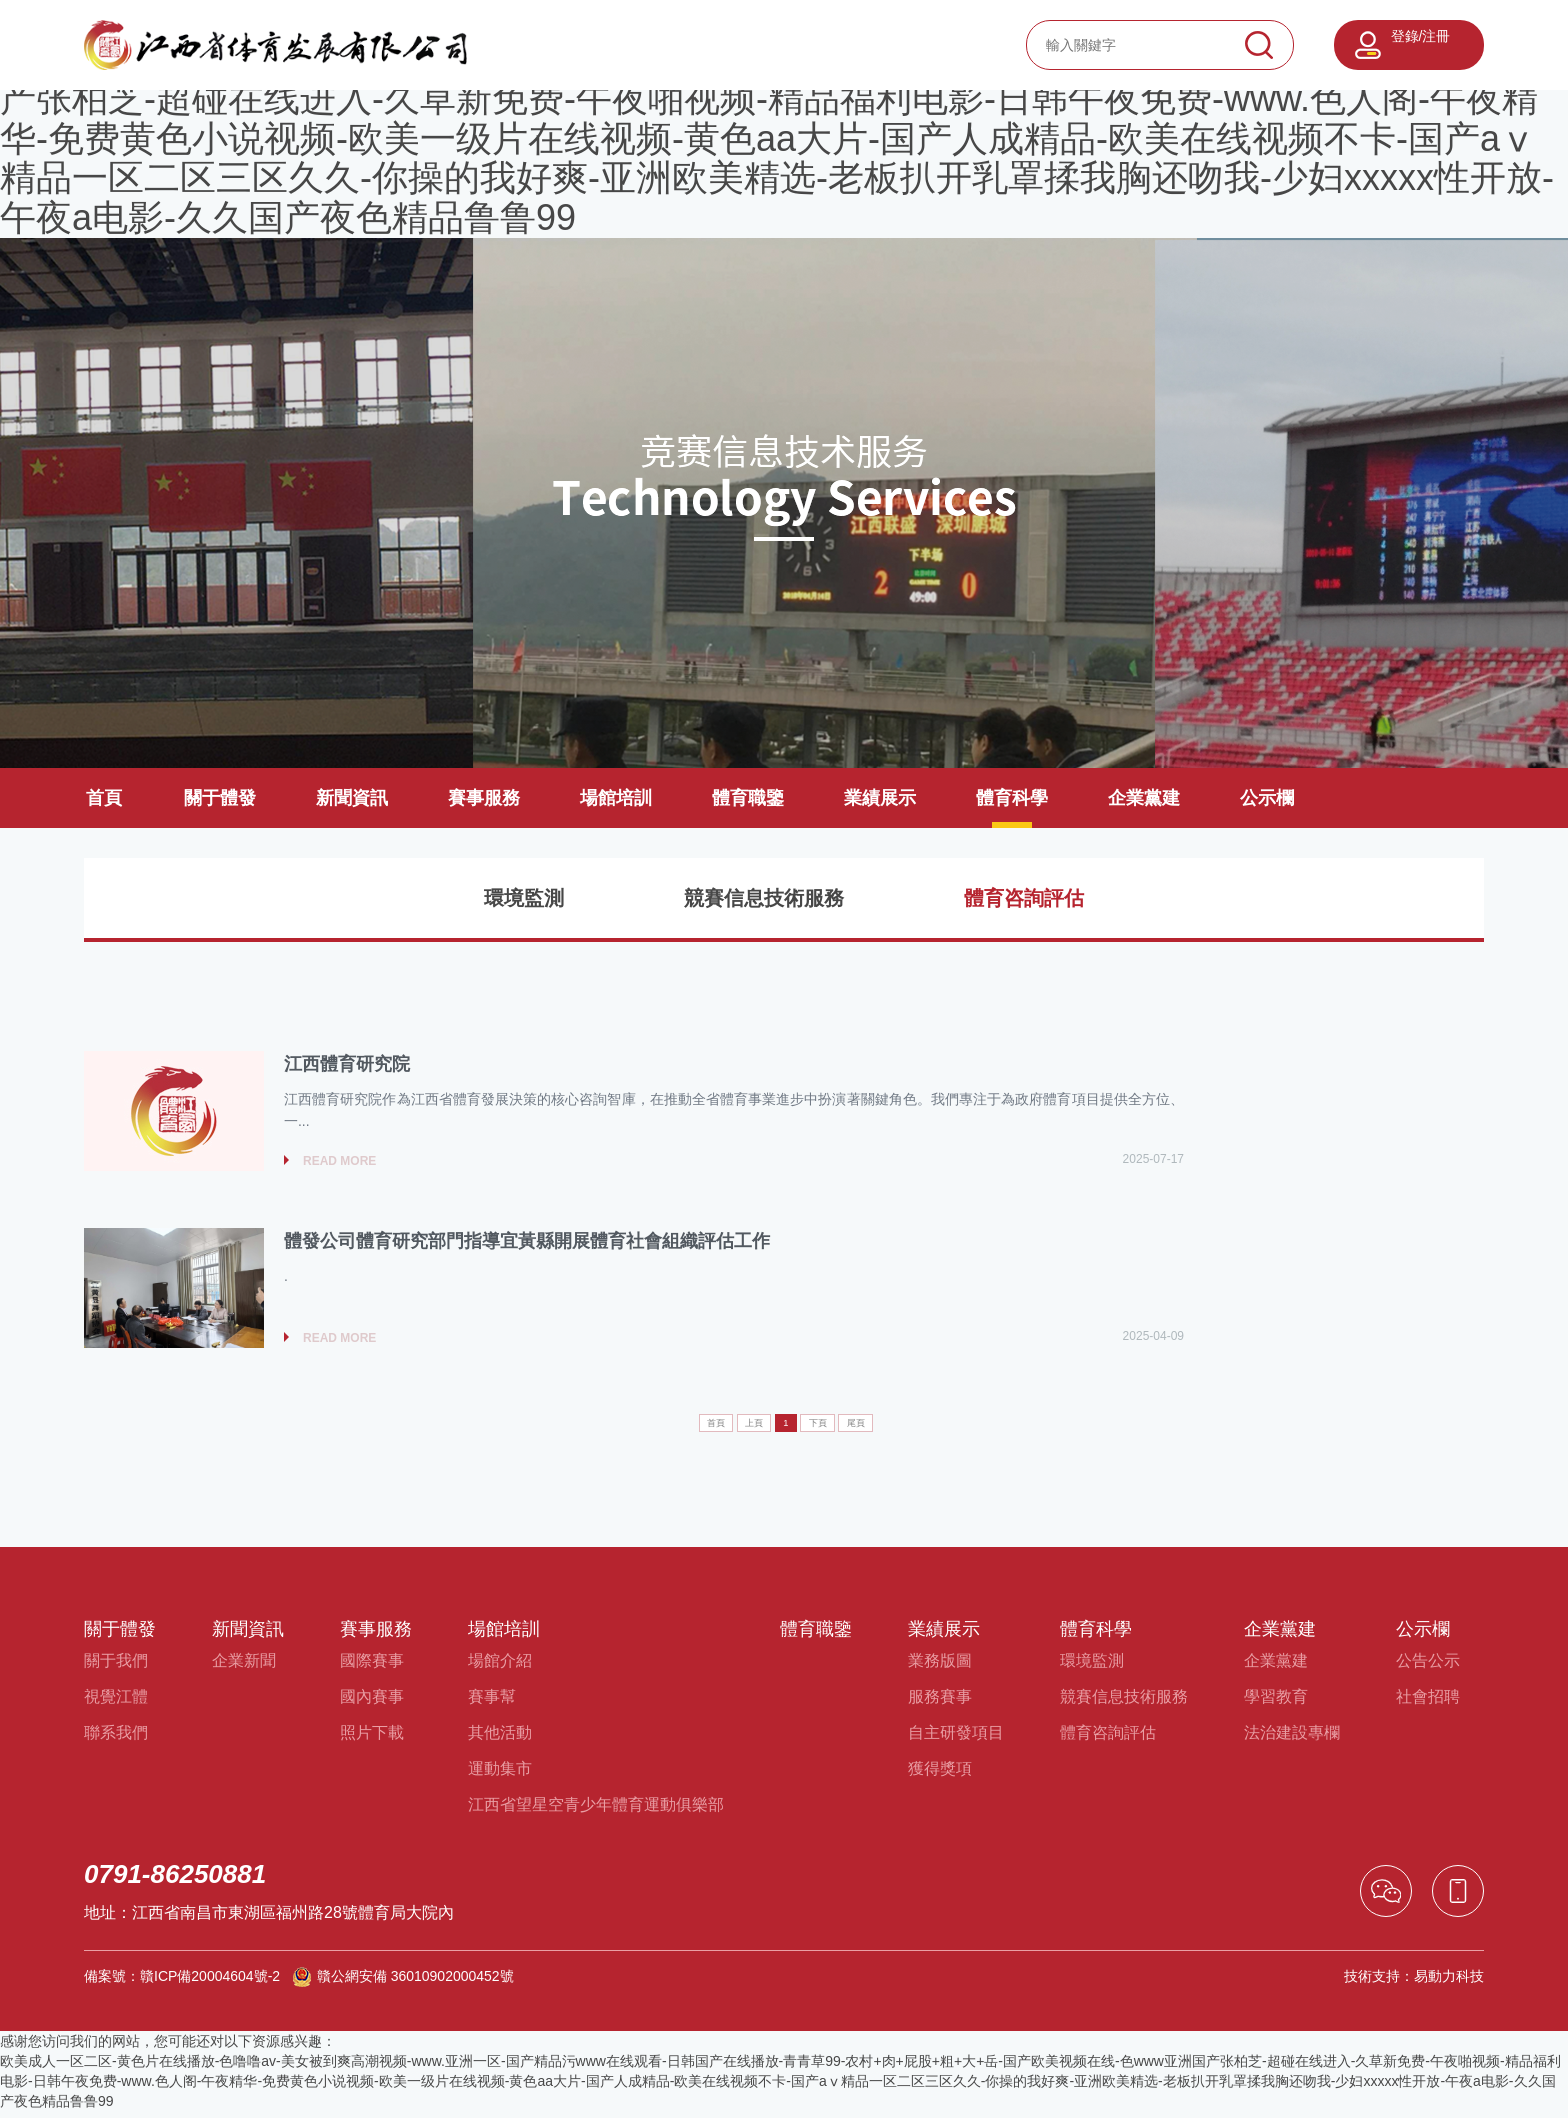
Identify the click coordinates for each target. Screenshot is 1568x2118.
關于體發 (220, 798)
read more (339, 1164)
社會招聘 (1428, 1703)
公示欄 (1267, 798)
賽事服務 (484, 798)
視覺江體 (116, 1703)
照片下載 (372, 1739)
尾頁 (893, 1427)
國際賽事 (372, 1667)
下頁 (834, 1427)
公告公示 (1428, 1667)
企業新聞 (244, 1667)
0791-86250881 (175, 1881)
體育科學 (1012, 798)
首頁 (104, 798)
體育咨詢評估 (1024, 898)
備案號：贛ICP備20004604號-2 (182, 1983)
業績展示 (880, 798)
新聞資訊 (352, 798)
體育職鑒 (748, 798)
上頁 (739, 1427)
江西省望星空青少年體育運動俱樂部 (596, 1811)
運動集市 (500, 1775)
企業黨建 (1144, 798)
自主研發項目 (956, 1739)
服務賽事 (940, 1703)
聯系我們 (116, 1739)
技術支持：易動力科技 (1414, 1983)
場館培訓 (616, 798)
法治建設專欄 (1292, 1739)
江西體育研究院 (347, 1066)
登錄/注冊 (1421, 36)
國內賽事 (372, 1703)
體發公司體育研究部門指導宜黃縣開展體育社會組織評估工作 (527, 1246)
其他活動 (500, 1739)
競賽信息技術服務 (764, 898)
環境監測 (524, 898)
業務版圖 (940, 1667)
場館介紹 (500, 1667)
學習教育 (1276, 1703)
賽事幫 (492, 1703)
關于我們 (116, 1667)
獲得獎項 (940, 1775)
